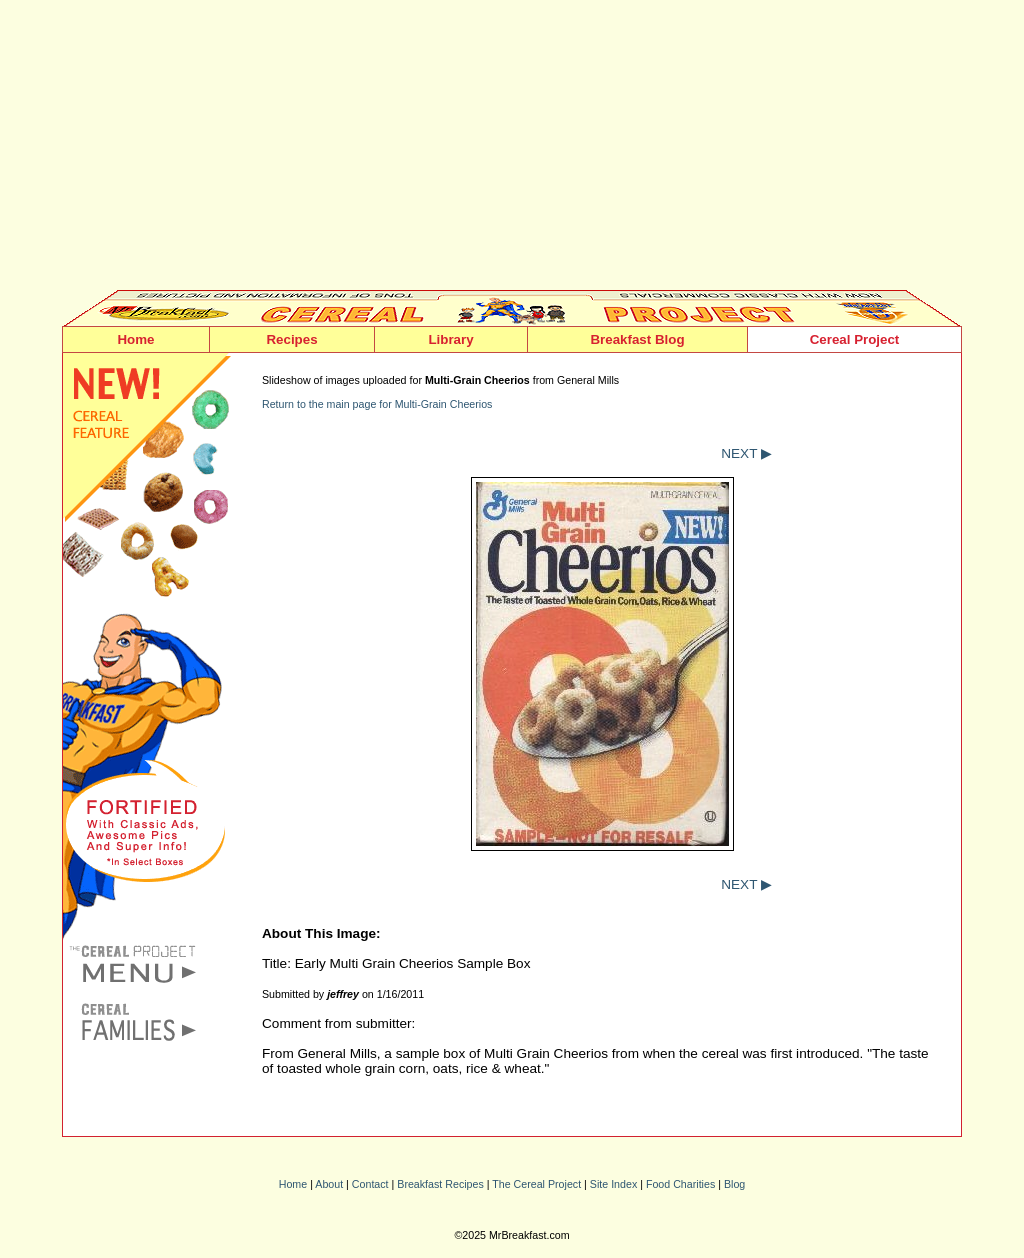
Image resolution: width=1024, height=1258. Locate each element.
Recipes (291, 339)
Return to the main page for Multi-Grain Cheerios (377, 404)
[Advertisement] (512, 150)
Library (450, 339)
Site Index (613, 1184)
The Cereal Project (536, 1184)
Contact (370, 1184)
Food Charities (680, 1184)
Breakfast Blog (637, 339)
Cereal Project (855, 339)
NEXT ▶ (746, 453)
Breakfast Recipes (440, 1184)
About (329, 1184)
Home (135, 339)
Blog (734, 1184)
